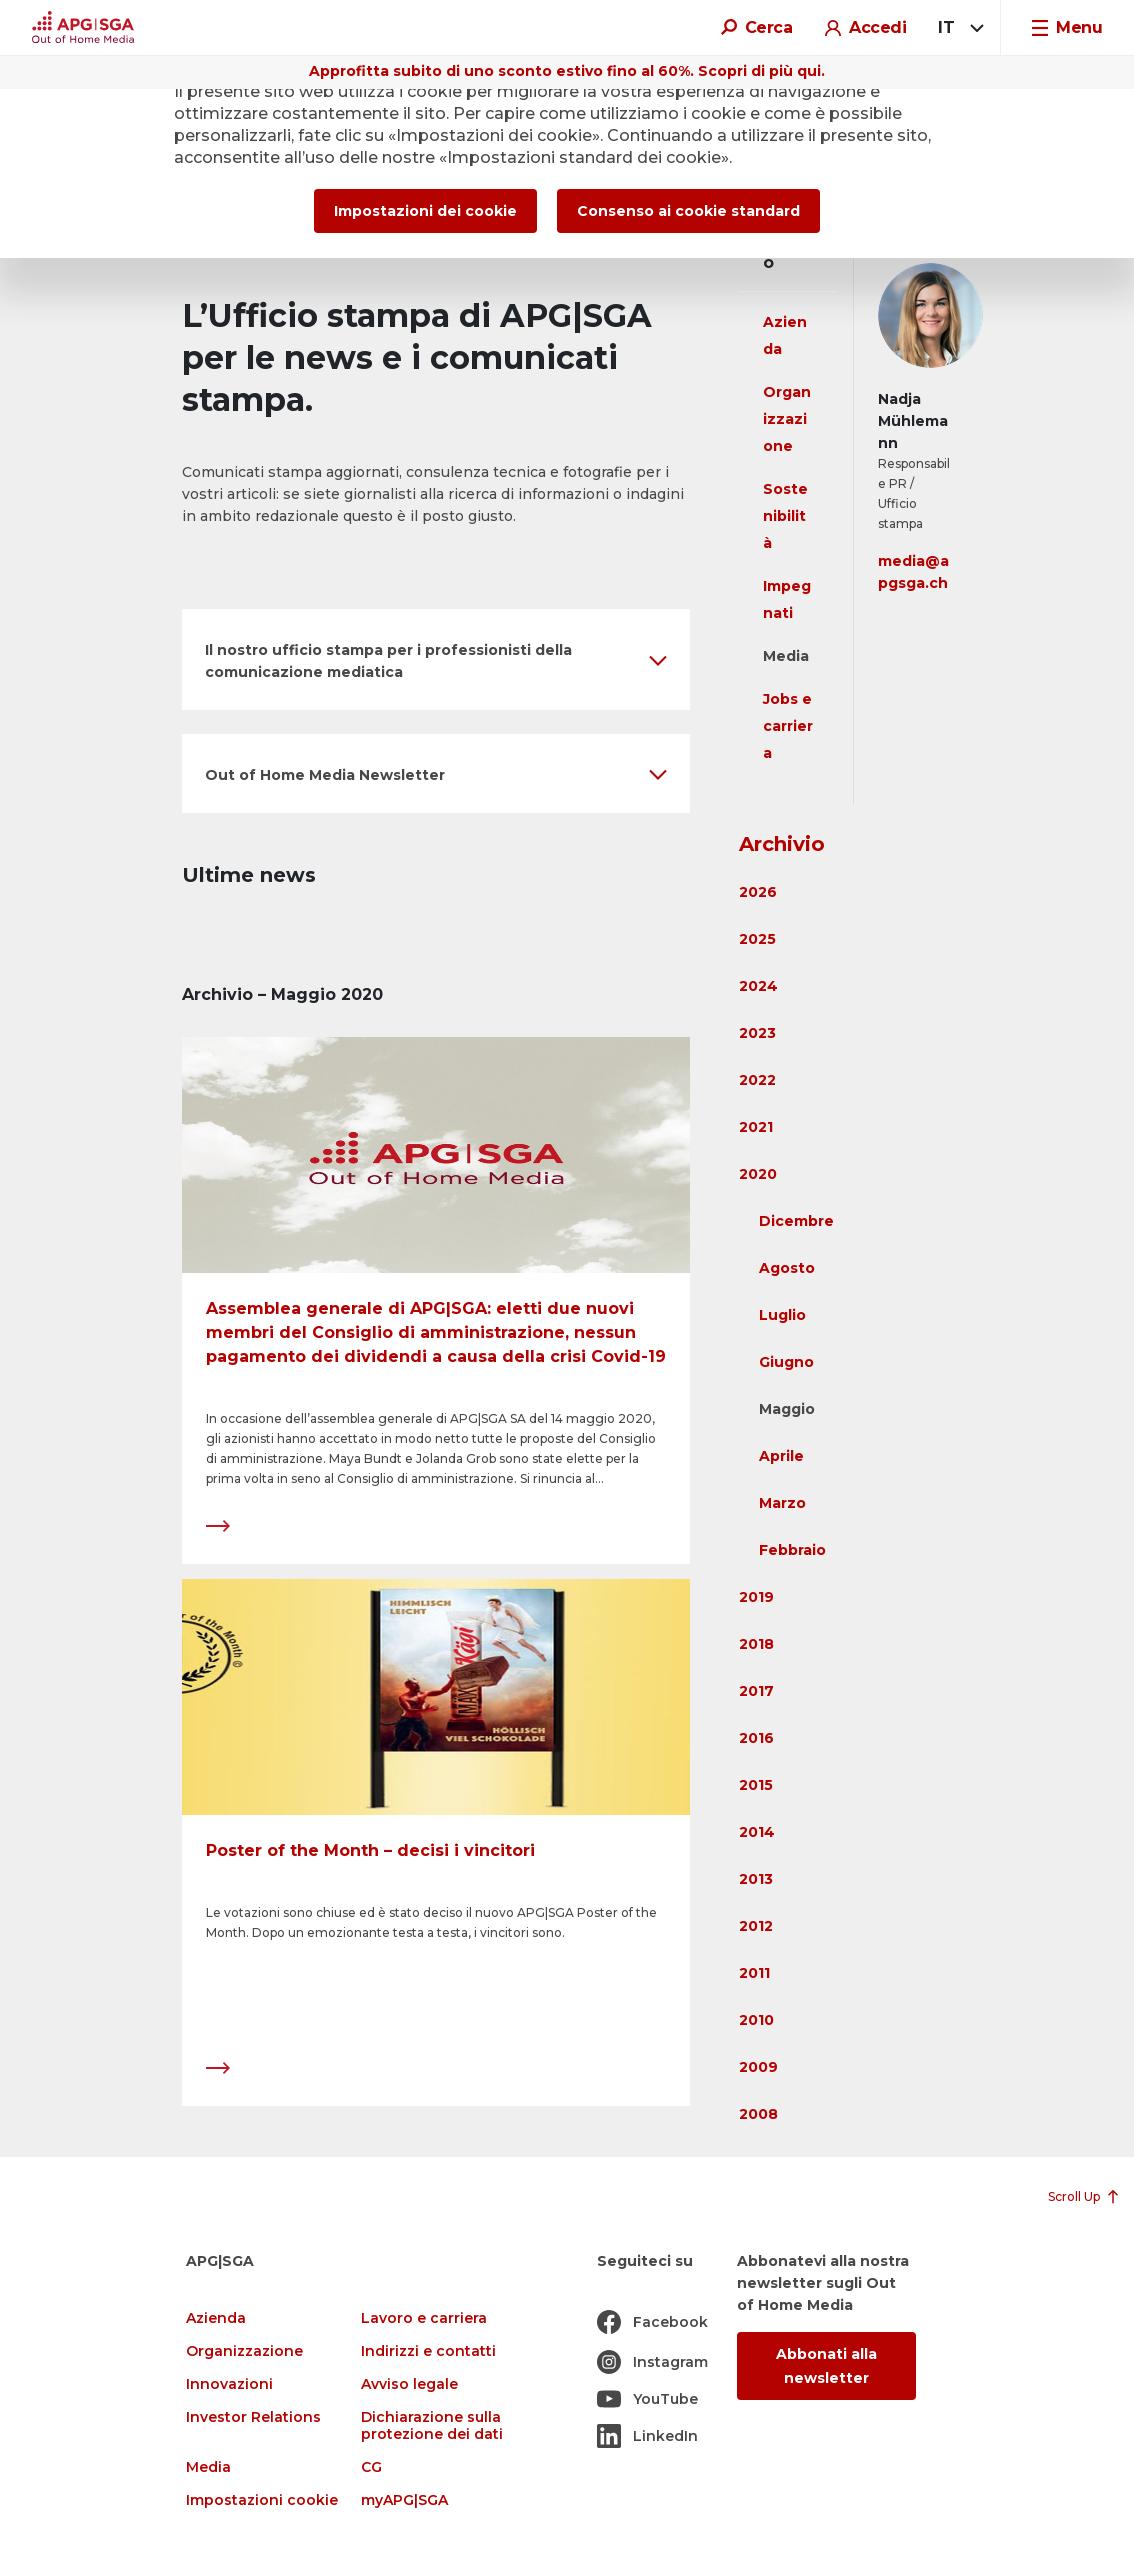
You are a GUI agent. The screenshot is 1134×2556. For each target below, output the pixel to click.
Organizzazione (787, 419)
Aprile (781, 1456)
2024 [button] (758, 986)
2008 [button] (758, 2114)
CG (371, 2467)
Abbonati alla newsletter (826, 2366)
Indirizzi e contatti (428, 2351)
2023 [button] (757, 1033)
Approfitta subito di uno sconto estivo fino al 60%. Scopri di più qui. (567, 71)
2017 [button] (756, 1691)
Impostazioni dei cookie (425, 211)
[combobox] (957, 28)
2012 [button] (756, 1926)
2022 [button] (757, 1080)
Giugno (786, 1362)
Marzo (782, 1503)
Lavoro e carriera (424, 2318)
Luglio (782, 1315)
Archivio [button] (782, 844)
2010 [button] (756, 2020)
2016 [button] (756, 1738)
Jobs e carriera (788, 726)
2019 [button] (756, 1597)
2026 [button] (758, 892)
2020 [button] (758, 1174)
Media (786, 656)
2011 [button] (754, 1973)
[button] (436, 659)
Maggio (787, 1409)
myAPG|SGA (404, 2500)
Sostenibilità (785, 516)
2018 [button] (756, 1644)
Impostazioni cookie (262, 2500)
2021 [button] (756, 1127)
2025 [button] (757, 939)
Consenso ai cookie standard (688, 211)
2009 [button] (758, 2067)
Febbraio (792, 1550)
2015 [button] (756, 1785)
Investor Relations (253, 2417)
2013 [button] (756, 1879)
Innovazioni (229, 2384)
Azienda (216, 2318)
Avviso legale (409, 2384)
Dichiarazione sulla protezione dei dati (432, 2426)
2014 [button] (757, 1832)
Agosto (787, 1268)
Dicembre (796, 1221)
